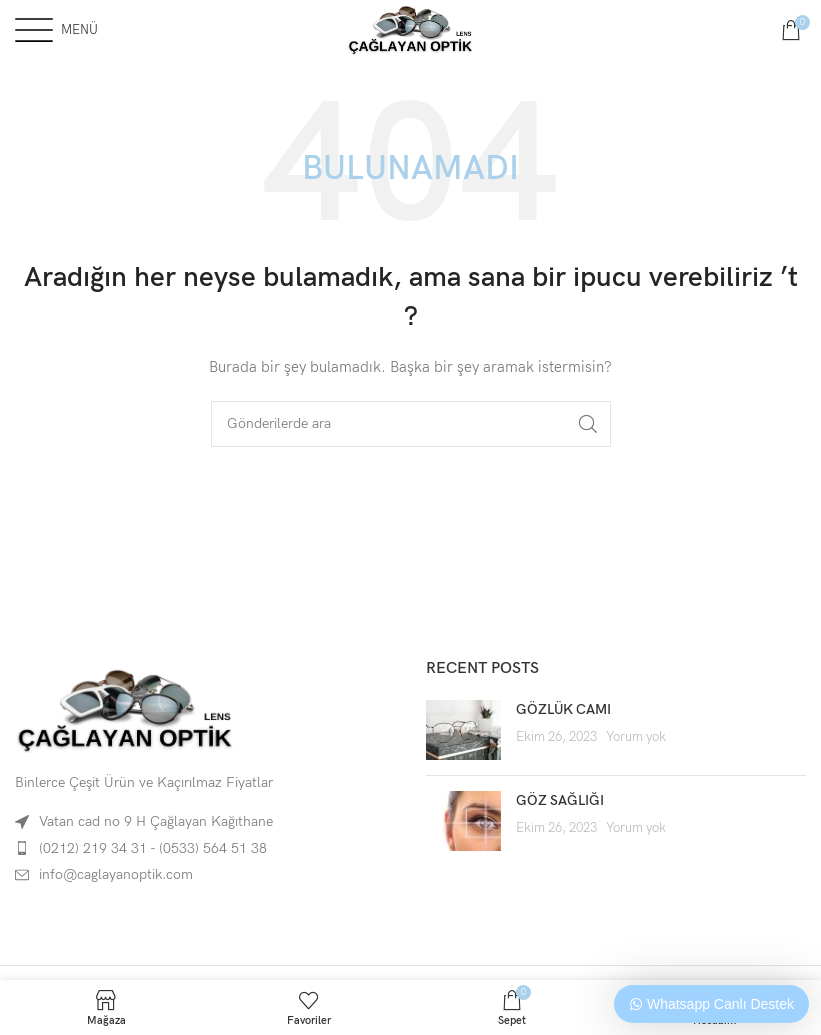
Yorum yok (636, 737)
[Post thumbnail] (463, 730)
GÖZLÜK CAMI (563, 709)
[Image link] (125, 708)
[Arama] (411, 424)
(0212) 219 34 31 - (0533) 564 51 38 (153, 848)
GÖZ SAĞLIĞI (560, 800)
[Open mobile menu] (56, 30)
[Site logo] (411, 28)
